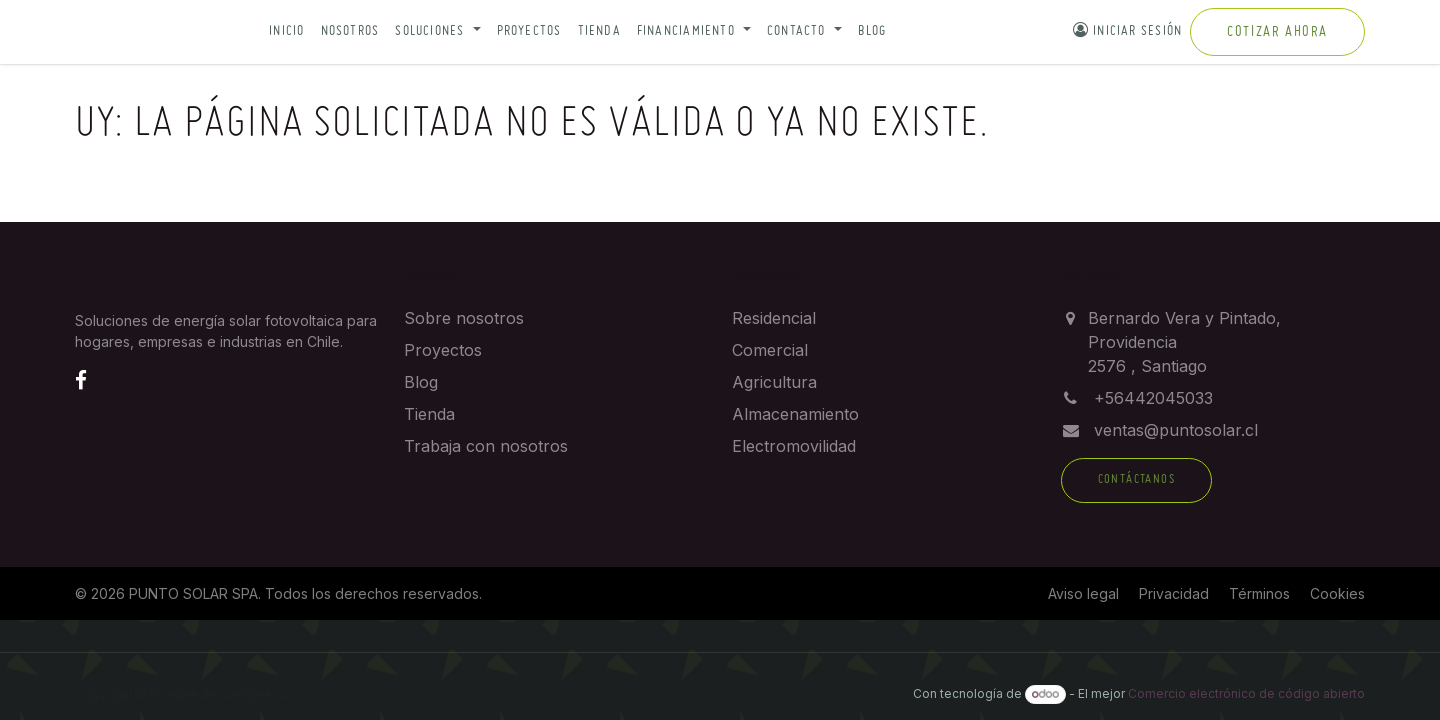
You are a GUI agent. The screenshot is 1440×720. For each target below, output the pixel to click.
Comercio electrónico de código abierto (1246, 693)
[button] (437, 32)
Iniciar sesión (1127, 30)
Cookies (1337, 593)
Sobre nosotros (464, 318)
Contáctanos (1136, 480)
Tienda (599, 31)
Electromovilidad (794, 446)
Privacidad (1174, 593)
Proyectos (529, 31)
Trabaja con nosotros (486, 446)
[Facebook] (81, 380)
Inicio (286, 31)
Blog (872, 31)
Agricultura (774, 382)
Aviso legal (1083, 593)
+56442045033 (1153, 398)
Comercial (770, 350)
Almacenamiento (795, 414)
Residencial (774, 318)
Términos (1259, 593)
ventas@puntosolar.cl (1176, 430)
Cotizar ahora (1277, 32)
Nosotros (350, 31)
